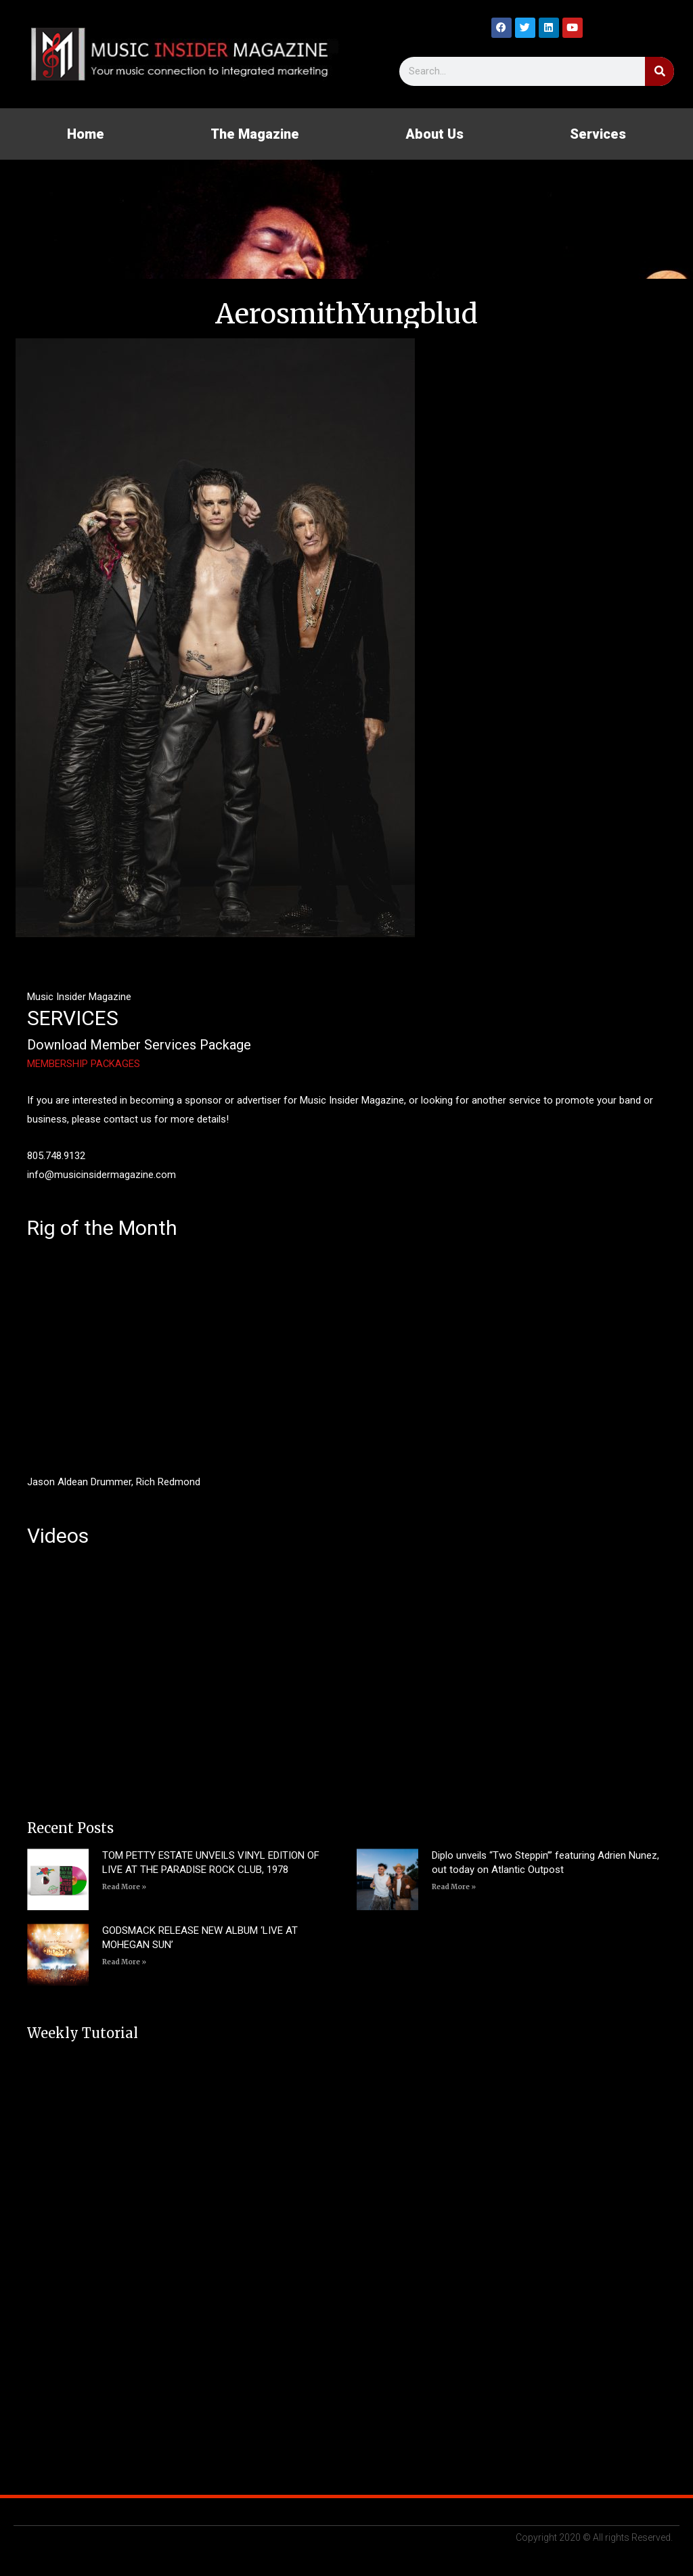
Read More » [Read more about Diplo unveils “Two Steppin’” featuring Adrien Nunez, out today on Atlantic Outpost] (454, 1886)
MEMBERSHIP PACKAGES (84, 1064)
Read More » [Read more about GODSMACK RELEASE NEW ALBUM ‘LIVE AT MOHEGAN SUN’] (124, 1962)
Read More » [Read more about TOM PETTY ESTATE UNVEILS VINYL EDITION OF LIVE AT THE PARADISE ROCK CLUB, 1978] (124, 1886)
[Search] (659, 71)
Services (598, 134)
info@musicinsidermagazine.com (101, 1175)
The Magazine (254, 134)
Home (85, 134)
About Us (434, 134)
